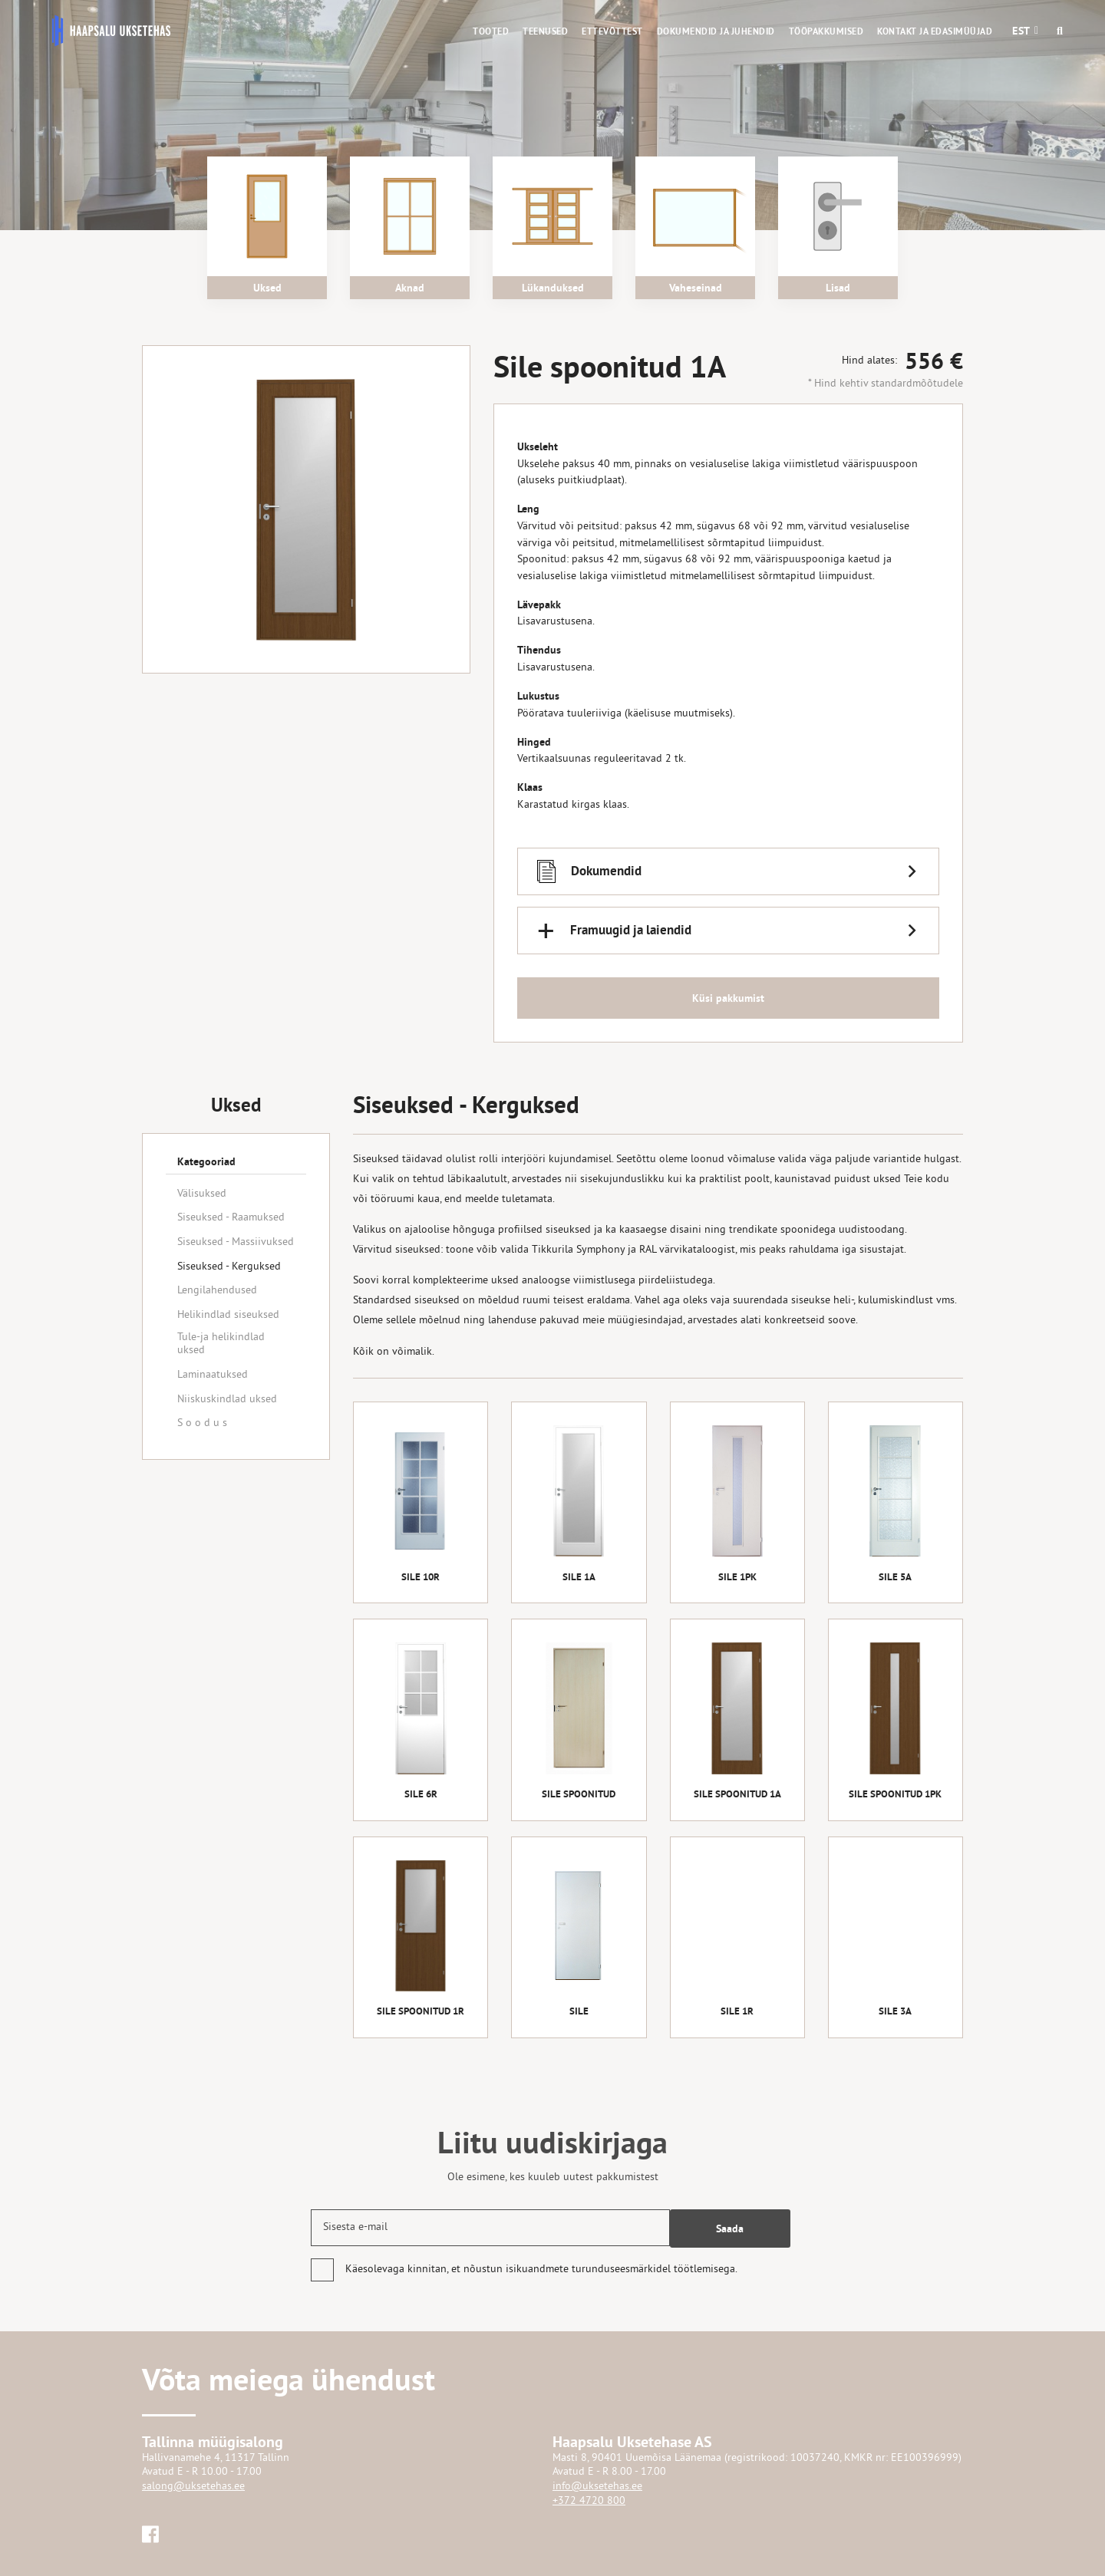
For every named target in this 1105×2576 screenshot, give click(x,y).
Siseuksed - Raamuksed (231, 1217)
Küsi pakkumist (728, 1000)
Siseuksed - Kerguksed (229, 1266)
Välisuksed (201, 1194)
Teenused (545, 31)
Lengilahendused (217, 1290)
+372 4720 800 (588, 2501)
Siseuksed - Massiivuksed (235, 1242)
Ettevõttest (612, 31)
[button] (1021, 30)
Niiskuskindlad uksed (227, 1399)
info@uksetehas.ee (597, 2486)
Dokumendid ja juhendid (716, 31)
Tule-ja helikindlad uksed (221, 1344)
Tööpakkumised (826, 31)
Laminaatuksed (212, 1375)
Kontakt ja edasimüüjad (934, 31)
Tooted (491, 31)
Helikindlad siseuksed (228, 1315)
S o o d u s (202, 1423)
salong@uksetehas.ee (193, 2486)
